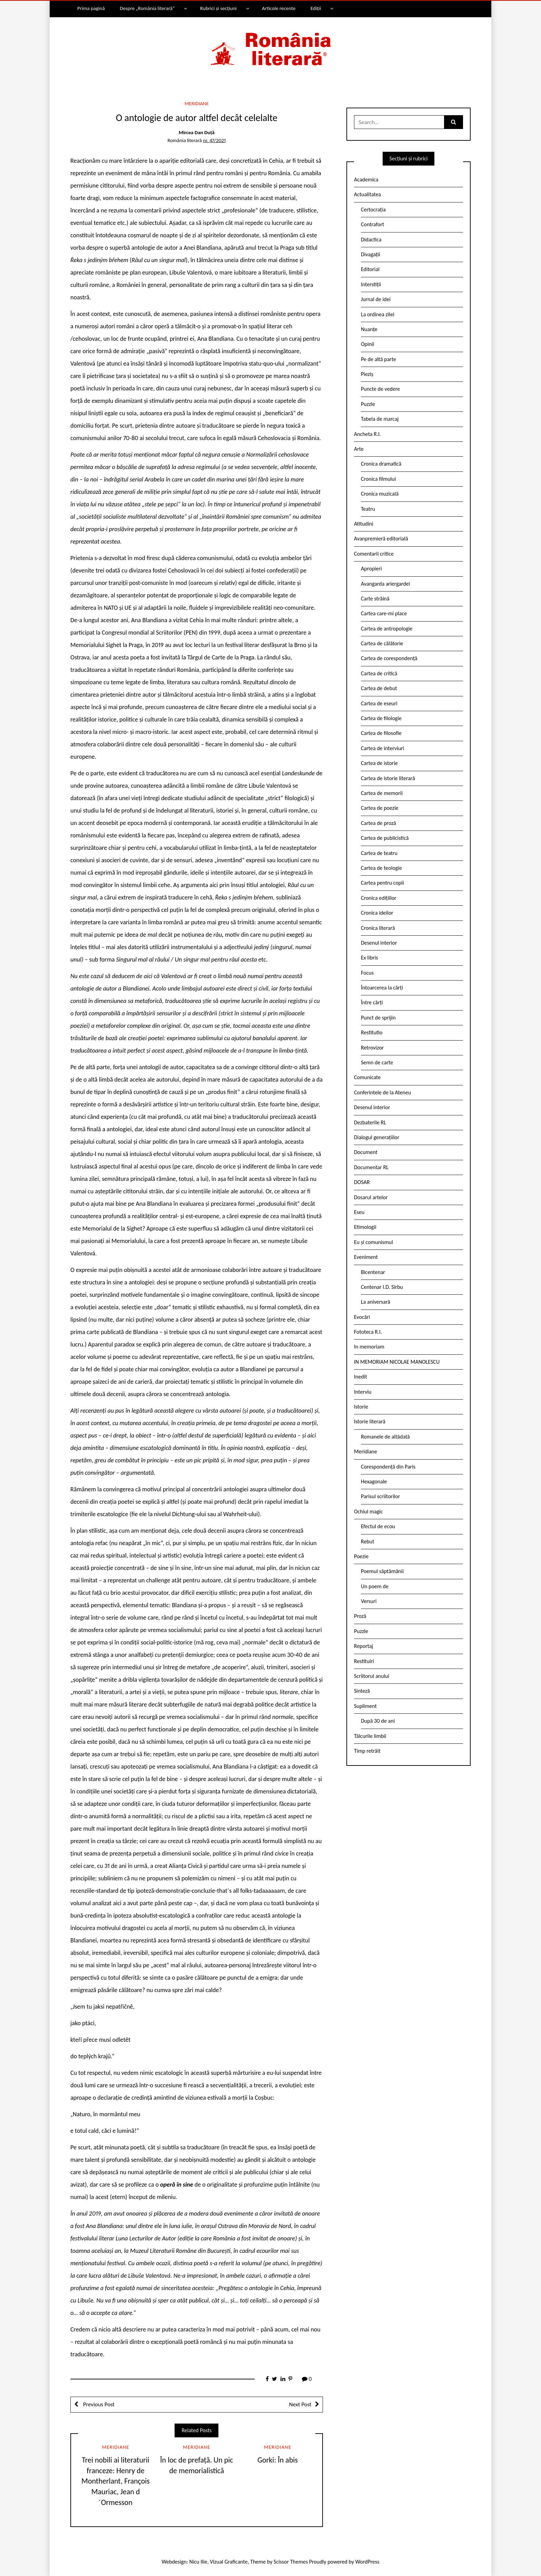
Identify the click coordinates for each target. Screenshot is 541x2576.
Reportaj (363, 1646)
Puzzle (368, 404)
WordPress (367, 2561)
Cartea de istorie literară (388, 778)
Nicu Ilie (198, 2561)
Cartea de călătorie (382, 643)
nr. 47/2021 (214, 140)
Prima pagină (91, 8)
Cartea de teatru (379, 853)
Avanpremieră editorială (381, 538)
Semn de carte (377, 1062)
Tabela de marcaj (380, 419)
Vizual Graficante (228, 2561)
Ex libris (369, 957)
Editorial (370, 269)
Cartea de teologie (381, 868)
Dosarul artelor (371, 1197)
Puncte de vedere (380, 389)
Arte (359, 449)
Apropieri (371, 568)
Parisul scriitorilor (380, 1496)
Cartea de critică (379, 673)
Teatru (368, 509)
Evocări (362, 1317)
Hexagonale (374, 1481)
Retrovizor (372, 1047)
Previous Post (98, 2404)
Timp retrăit (367, 1751)
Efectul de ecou (378, 1526)
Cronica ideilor (377, 912)
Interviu (362, 1392)
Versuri (368, 1601)
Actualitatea (367, 194)
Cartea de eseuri (379, 703)
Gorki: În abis (277, 2460)
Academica (366, 179)
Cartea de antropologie (386, 628)
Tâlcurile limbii (370, 1736)
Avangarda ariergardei (385, 583)
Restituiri (364, 1661)
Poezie (361, 1556)
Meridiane (197, 103)
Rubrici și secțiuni (218, 8)
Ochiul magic (368, 1511)
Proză (360, 1616)
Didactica (371, 239)
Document (365, 1152)
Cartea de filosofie (381, 733)
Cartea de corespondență (389, 658)
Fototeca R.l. (368, 1332)
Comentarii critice (374, 553)
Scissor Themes (291, 2561)
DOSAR (362, 1182)
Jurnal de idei (376, 299)
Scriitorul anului (371, 1676)
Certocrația (373, 209)
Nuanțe (369, 329)
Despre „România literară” (147, 8)
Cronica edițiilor (378, 898)
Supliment (365, 1706)
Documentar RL (371, 1167)
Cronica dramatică (381, 463)
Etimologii (365, 1227)
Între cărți (372, 1002)
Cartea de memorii (382, 793)
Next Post (300, 2404)
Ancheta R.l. (367, 434)
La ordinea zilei (377, 314)
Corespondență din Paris (388, 1466)
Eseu (359, 1212)
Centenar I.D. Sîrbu (382, 1287)
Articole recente (278, 8)
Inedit (360, 1376)
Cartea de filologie (381, 718)
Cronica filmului (378, 479)
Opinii (367, 344)
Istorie (361, 1406)
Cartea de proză (378, 823)
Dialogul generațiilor (376, 1137)
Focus (367, 972)
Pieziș (367, 374)
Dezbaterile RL (370, 1122)
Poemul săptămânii (382, 1571)
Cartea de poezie (380, 808)
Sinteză (362, 1691)
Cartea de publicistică (385, 838)
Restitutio (371, 1032)
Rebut (367, 1541)
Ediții (316, 8)
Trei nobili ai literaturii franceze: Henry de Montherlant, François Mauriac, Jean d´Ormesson (115, 2481)
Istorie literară (369, 1421)
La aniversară (375, 1302)
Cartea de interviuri (382, 748)
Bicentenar (373, 1272)
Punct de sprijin (378, 1017)
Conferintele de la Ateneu (382, 1092)
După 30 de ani (378, 1721)
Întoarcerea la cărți (382, 987)
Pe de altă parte (378, 359)
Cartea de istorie (379, 763)
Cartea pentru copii (382, 882)
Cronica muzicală (380, 493)
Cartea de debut (379, 688)
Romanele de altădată (385, 1436)
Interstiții (371, 284)
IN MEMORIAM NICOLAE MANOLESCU (397, 1362)
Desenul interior (379, 942)
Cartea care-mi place (384, 613)
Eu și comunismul (373, 1242)
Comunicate (367, 1077)
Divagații (370, 254)
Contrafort (372, 224)
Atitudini (363, 523)
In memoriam (369, 1346)
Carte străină (375, 598)
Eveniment (366, 1257)
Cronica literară (378, 928)
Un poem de (374, 1586)
